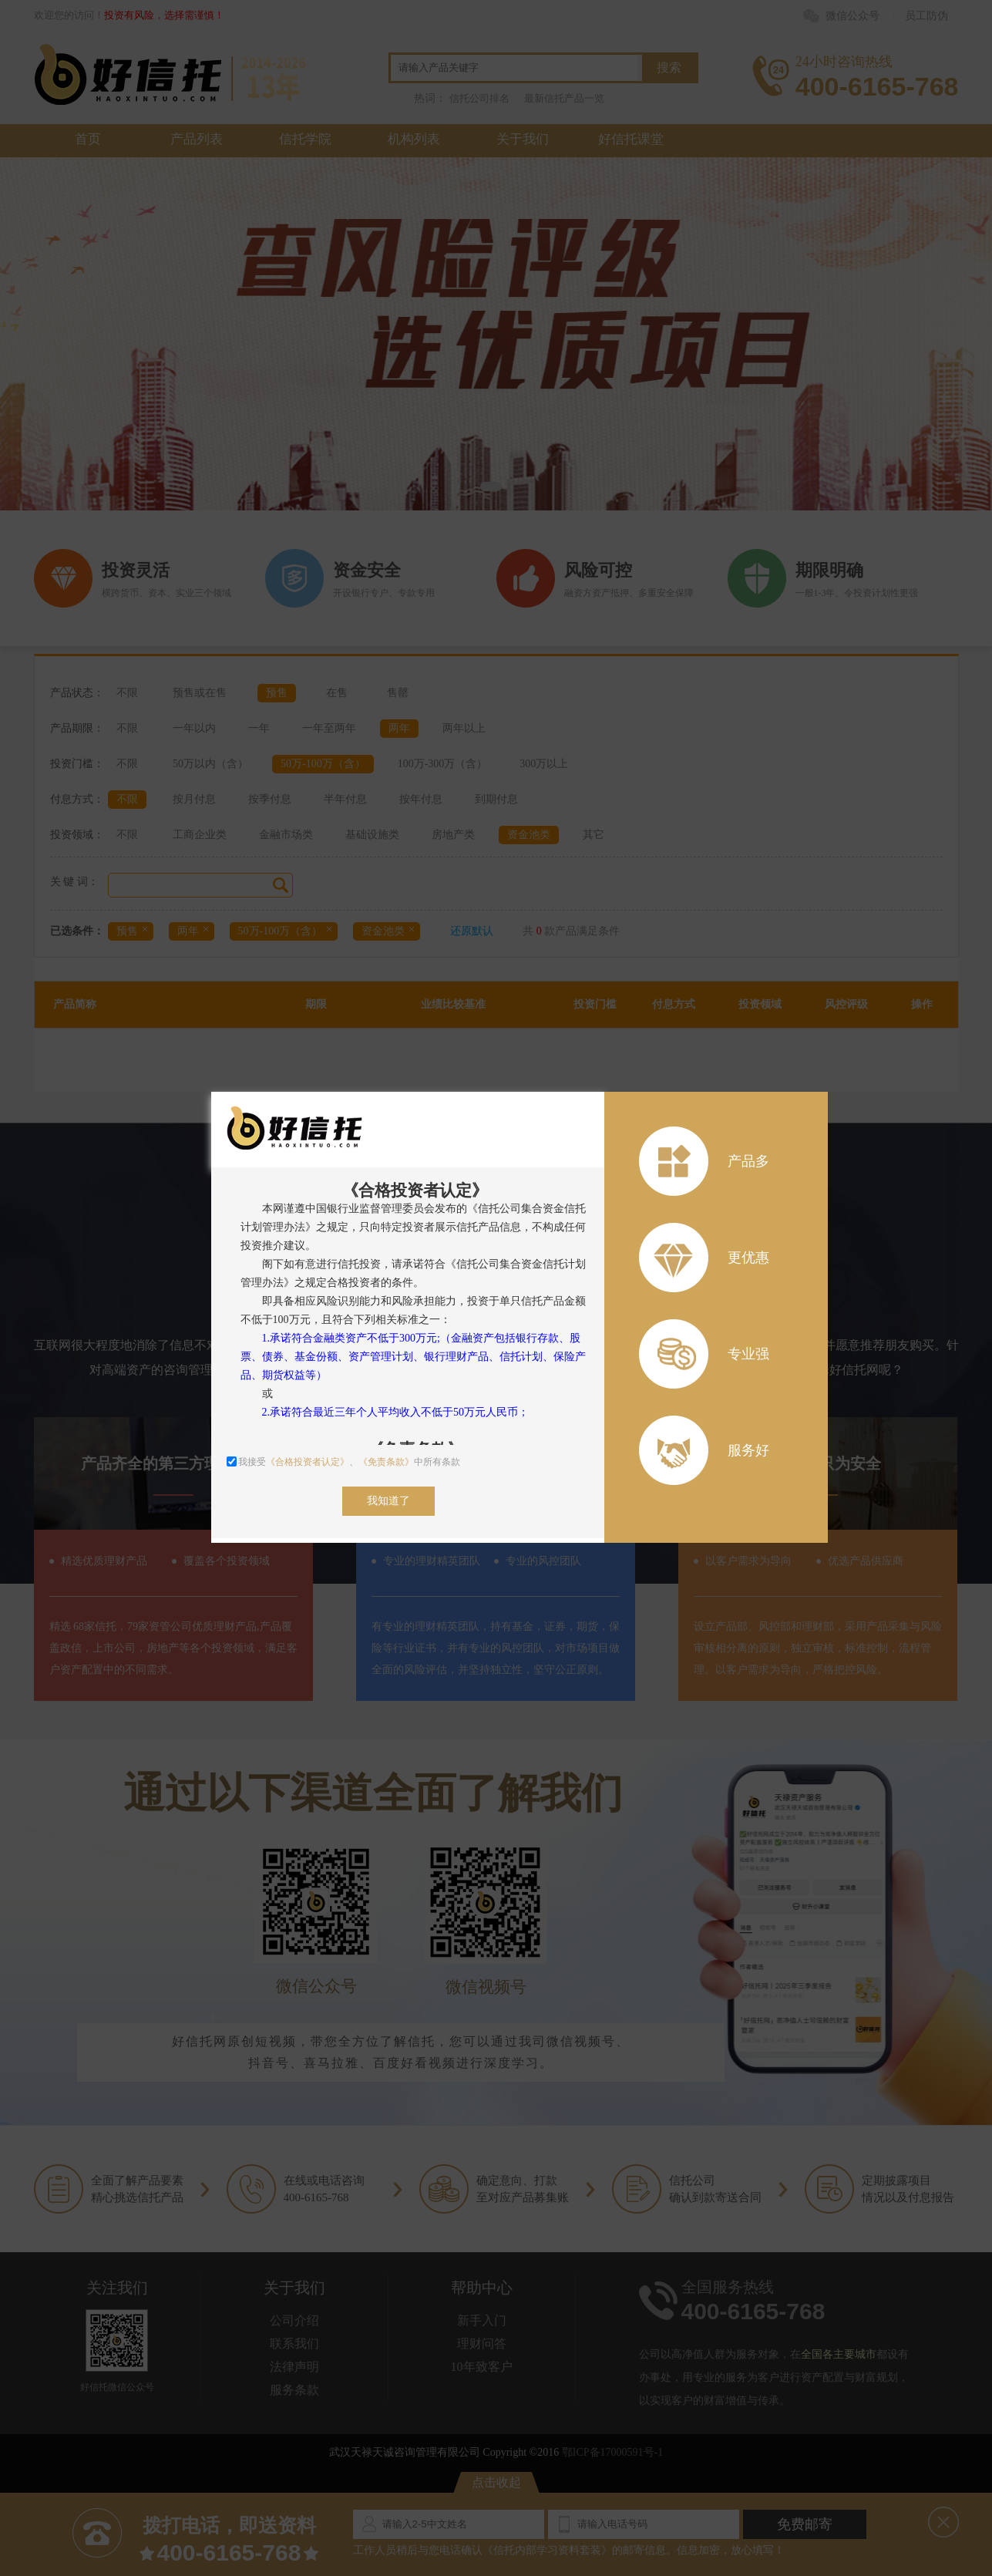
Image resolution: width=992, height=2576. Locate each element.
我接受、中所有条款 (343, 1461)
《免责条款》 (386, 1461)
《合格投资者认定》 (307, 1461)
